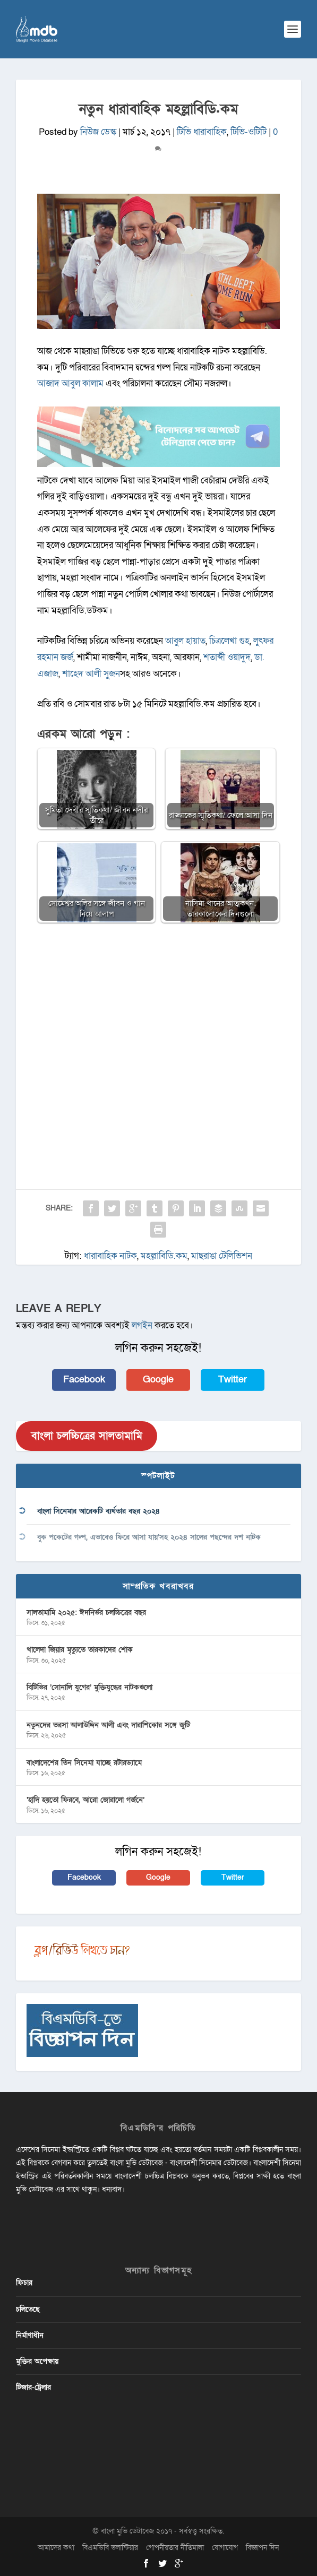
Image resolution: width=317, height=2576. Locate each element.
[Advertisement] (158, 1033)
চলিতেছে (28, 2309)
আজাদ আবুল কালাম (70, 383)
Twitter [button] (232, 1379)
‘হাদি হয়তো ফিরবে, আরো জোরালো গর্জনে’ (85, 1800)
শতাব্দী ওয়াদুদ (227, 657)
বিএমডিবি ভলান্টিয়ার (110, 2548)
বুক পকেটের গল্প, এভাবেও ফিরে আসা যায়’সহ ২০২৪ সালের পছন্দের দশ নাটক (149, 1537)
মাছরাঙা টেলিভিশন (221, 1256)
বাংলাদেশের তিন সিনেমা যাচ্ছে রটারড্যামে (84, 1763)
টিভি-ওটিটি (248, 132)
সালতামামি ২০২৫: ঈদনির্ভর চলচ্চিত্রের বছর (86, 1612)
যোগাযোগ (225, 2548)
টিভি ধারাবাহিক (202, 132)
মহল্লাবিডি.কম (164, 1256)
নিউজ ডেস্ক (98, 132)
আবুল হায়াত (185, 641)
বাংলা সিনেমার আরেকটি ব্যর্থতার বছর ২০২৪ (98, 1511)
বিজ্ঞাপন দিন (262, 2548)
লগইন (142, 1325)
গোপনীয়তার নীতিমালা (175, 2548)
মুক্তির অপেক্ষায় (37, 2361)
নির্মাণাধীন (30, 2335)
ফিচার (24, 2283)
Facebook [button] (84, 1379)
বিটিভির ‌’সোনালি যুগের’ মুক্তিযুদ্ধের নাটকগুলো (89, 1687)
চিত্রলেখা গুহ (229, 641)
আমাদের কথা (56, 2548)
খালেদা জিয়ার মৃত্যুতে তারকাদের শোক (80, 1650)
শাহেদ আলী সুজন (91, 674)
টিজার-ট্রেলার (33, 2387)
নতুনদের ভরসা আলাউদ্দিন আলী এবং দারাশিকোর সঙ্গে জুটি (108, 1725)
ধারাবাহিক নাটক (110, 1256)
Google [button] (158, 1379)
